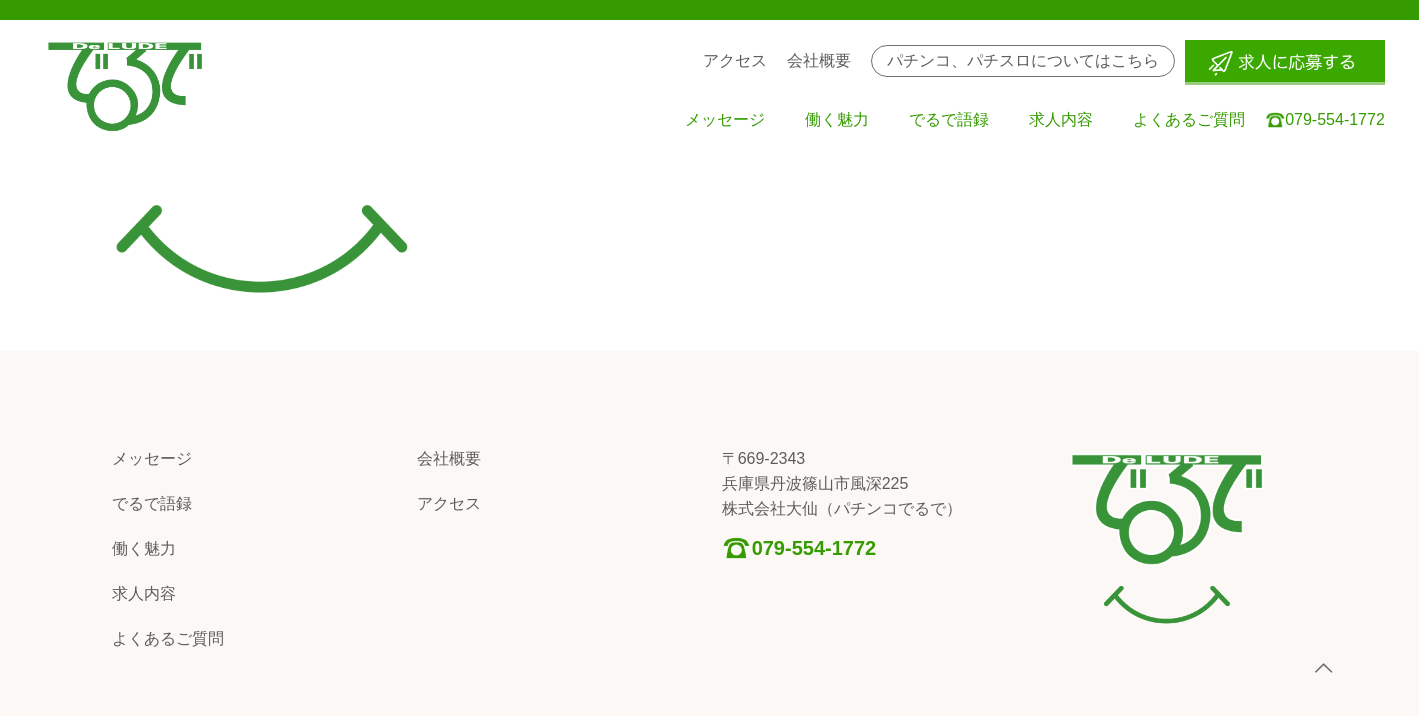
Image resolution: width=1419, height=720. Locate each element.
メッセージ (152, 458)
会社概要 (449, 458)
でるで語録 (152, 503)
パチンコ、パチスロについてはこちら (1023, 60)
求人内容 (144, 593)
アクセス (449, 503)
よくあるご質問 (168, 638)
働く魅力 (144, 548)
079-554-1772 (814, 548)
